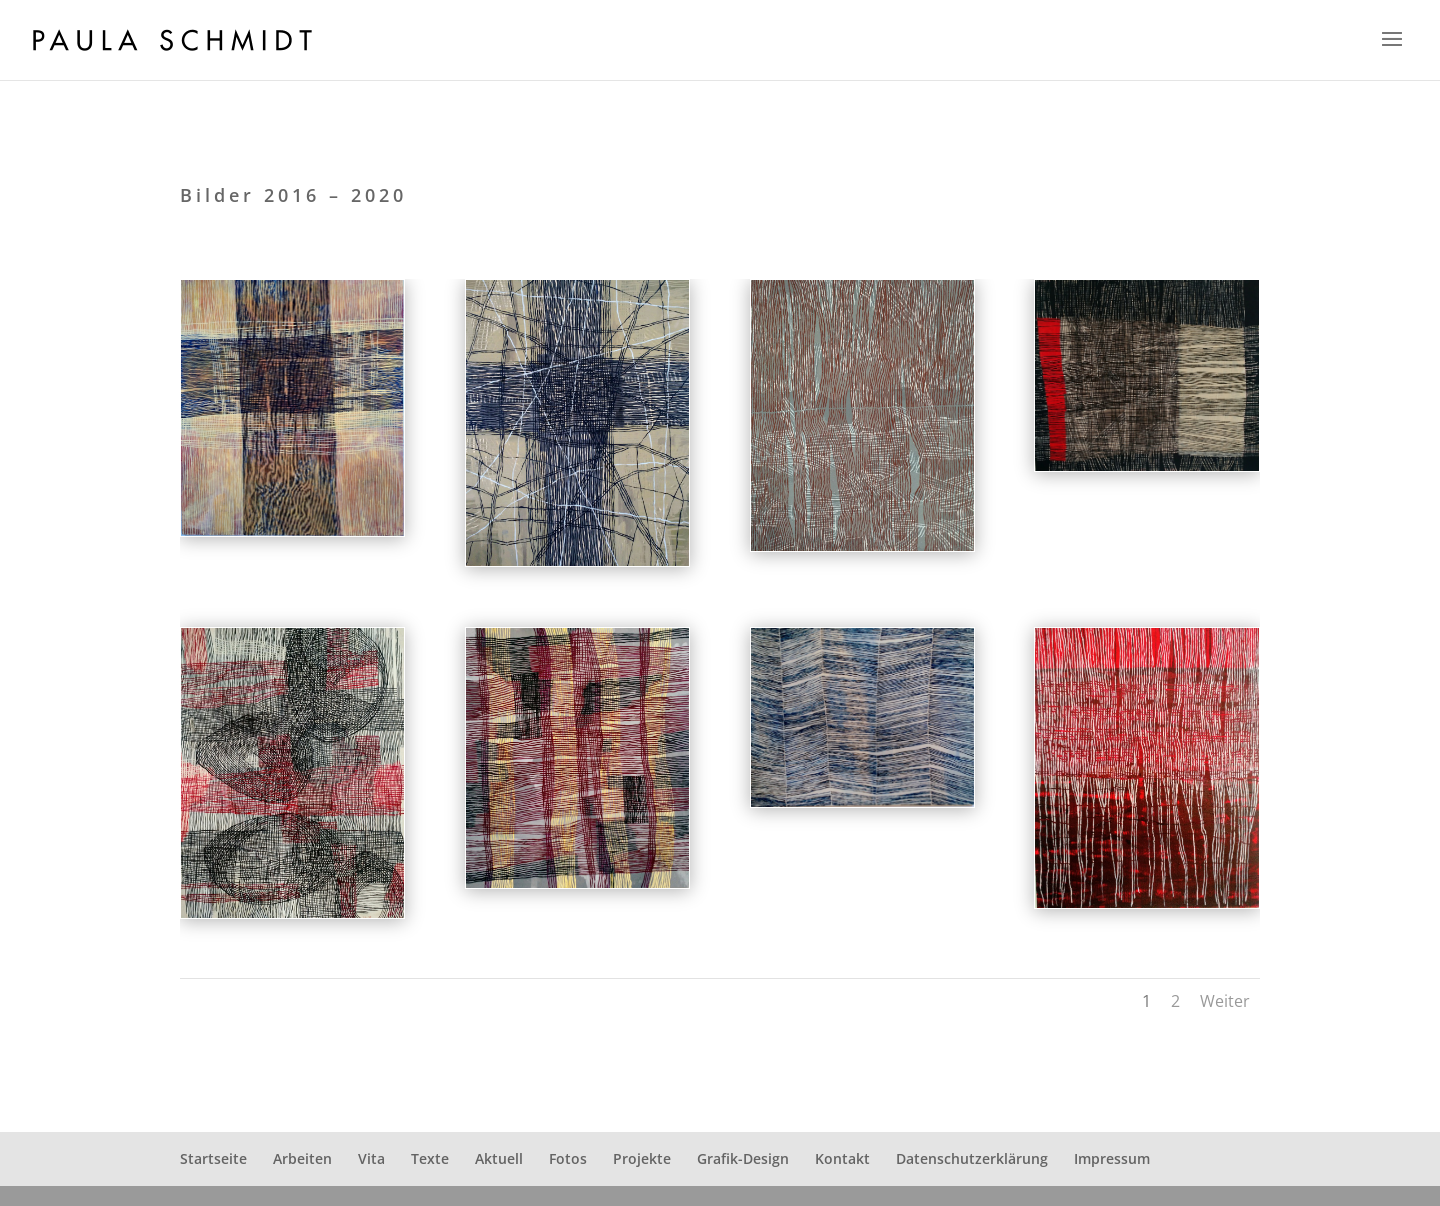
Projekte (642, 1158)
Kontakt (842, 1158)
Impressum (1112, 1158)
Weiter (1225, 1001)
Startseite (213, 1158)
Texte (430, 1158)
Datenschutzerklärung (972, 1158)
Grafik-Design (743, 1158)
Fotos (568, 1158)
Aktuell (499, 1158)
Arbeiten (302, 1158)
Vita (371, 1158)
